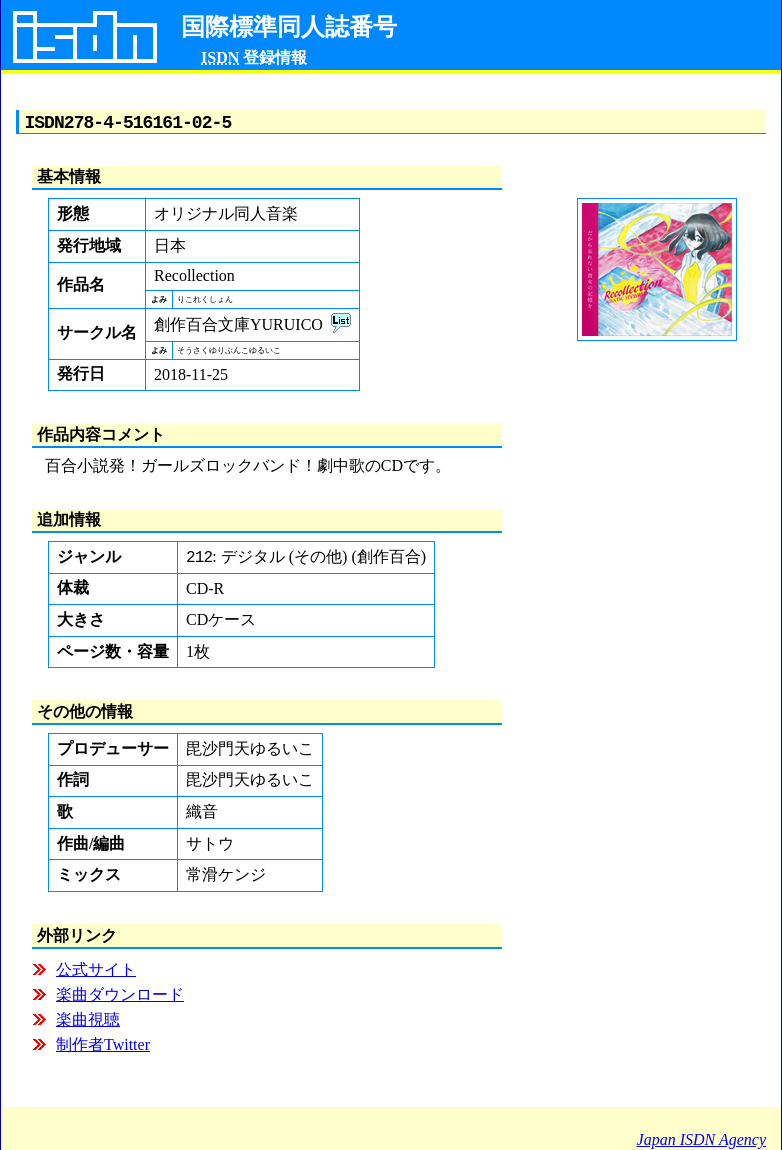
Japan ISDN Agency (701, 1139)
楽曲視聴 (88, 1024)
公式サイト (96, 974)
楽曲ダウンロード (120, 999)
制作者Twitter (103, 1049)
